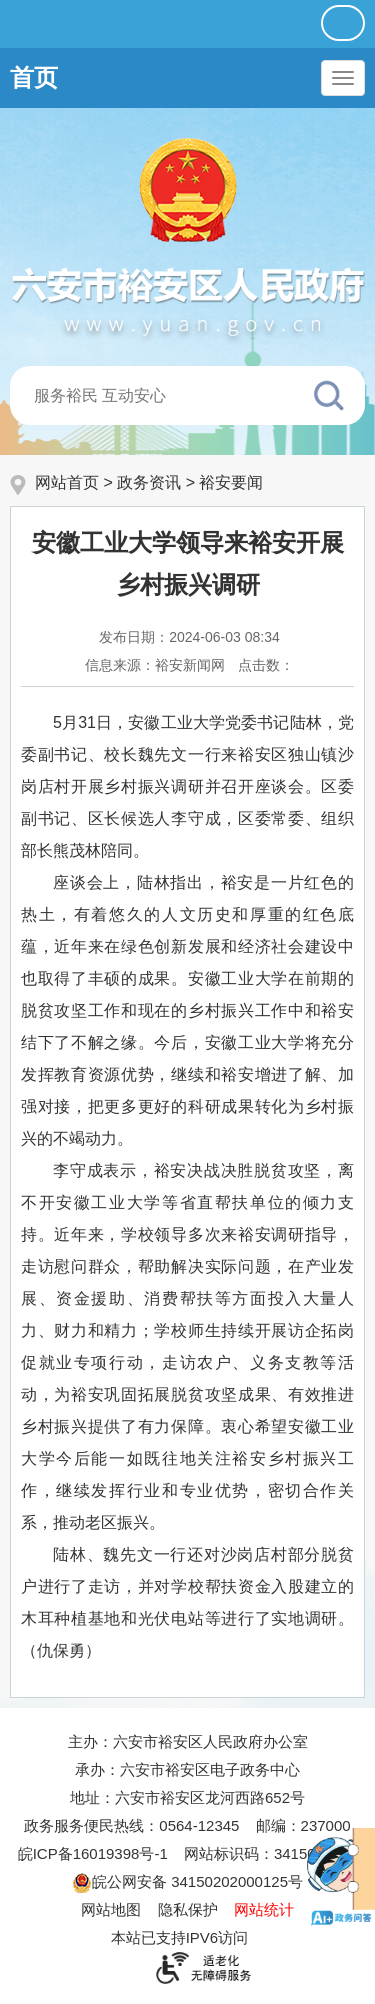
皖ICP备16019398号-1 (93, 1853)
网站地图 (111, 1909)
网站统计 (264, 1909)
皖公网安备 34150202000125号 (187, 1881)
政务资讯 (149, 482)
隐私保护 (188, 1909)
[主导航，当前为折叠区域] (343, 78)
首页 (34, 77)
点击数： (266, 665)
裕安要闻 (231, 482)
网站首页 (67, 482)
